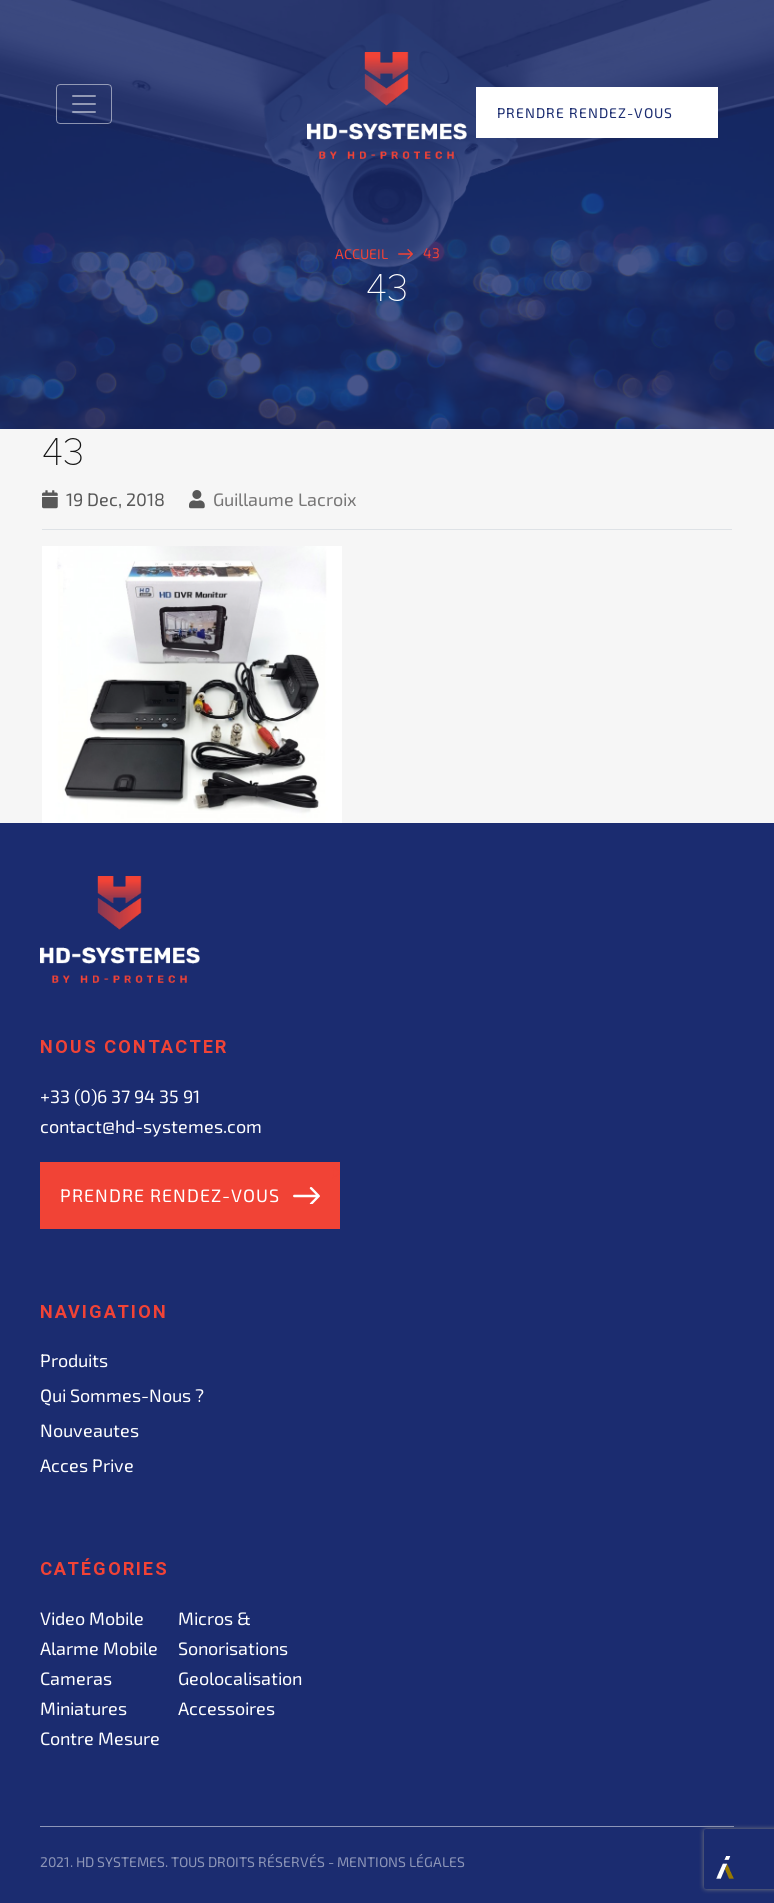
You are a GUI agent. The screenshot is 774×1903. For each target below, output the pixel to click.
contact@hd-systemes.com (151, 1126)
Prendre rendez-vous (585, 112)
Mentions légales (401, 1861)
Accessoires (226, 1708)
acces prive (87, 1465)
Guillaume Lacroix (285, 499)
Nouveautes (89, 1430)
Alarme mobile (99, 1648)
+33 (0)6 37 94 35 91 (120, 1096)
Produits (74, 1360)
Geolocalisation (240, 1678)
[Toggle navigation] (84, 104)
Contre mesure (100, 1738)
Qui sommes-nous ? (122, 1395)
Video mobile (92, 1618)
